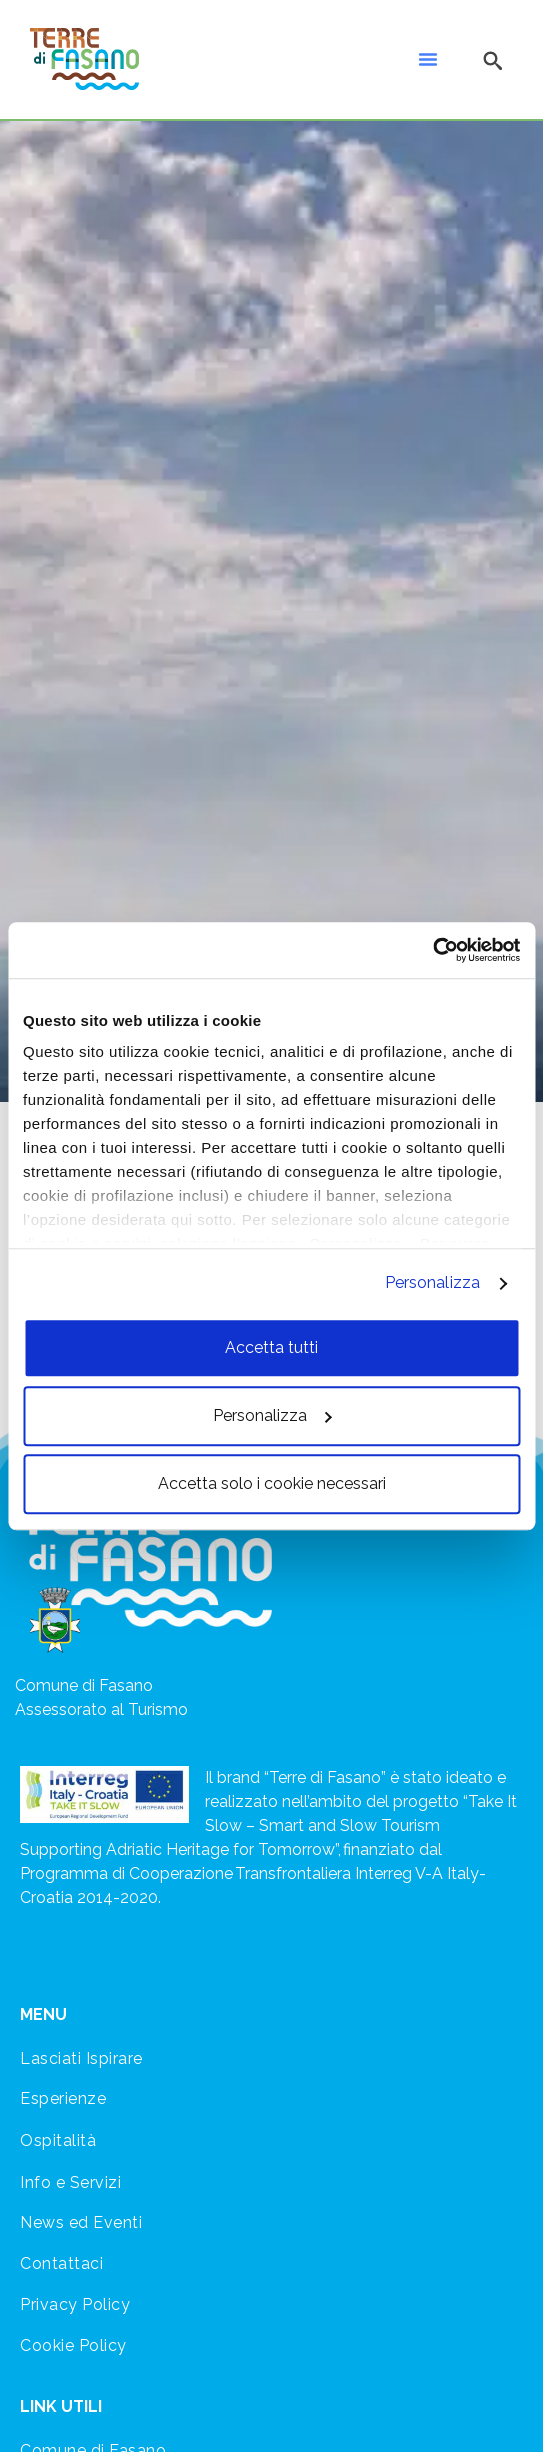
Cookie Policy (73, 2345)
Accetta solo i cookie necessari (272, 1483)
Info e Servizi (70, 2182)
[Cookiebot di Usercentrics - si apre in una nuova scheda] (432, 950)
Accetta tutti (271, 1347)
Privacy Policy (75, 2304)
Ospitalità (58, 2140)
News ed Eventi (81, 2222)
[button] (428, 59)
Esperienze (63, 2098)
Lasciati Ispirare (81, 2058)
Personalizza (432, 1282)
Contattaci (61, 2263)
